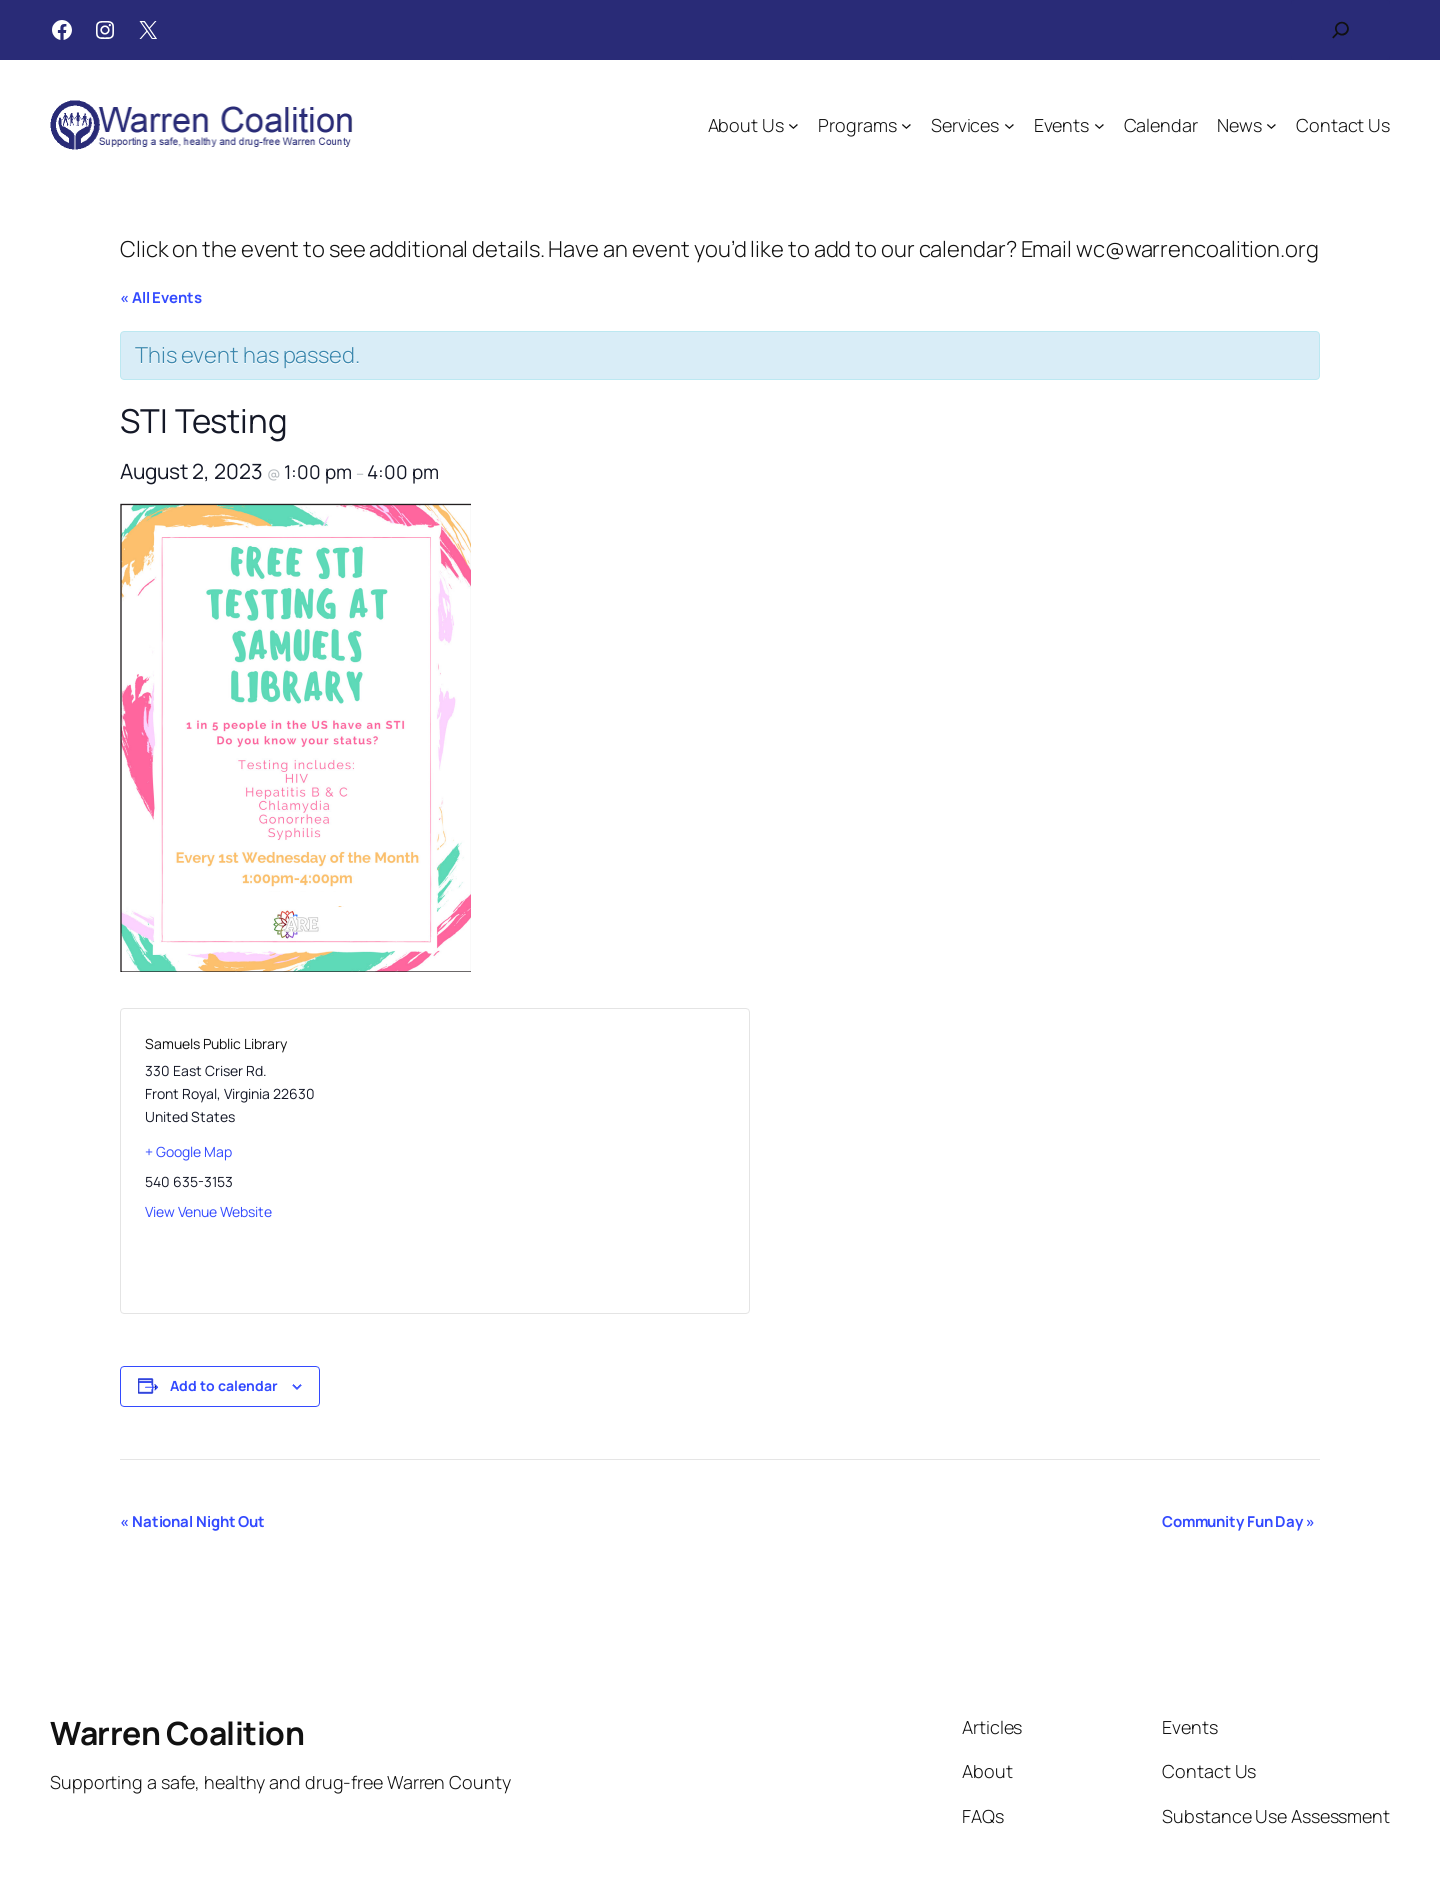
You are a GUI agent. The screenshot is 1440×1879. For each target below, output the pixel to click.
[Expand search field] (1341, 30)
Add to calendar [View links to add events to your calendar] (224, 1385)
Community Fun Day (1238, 1521)
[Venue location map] (579, 1161)
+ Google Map (188, 1151)
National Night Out (192, 1521)
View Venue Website (208, 1211)
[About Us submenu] (793, 125)
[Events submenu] (1099, 125)
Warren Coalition (177, 1733)
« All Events (161, 297)
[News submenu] (1271, 125)
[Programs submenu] (906, 125)
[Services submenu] (1009, 125)
